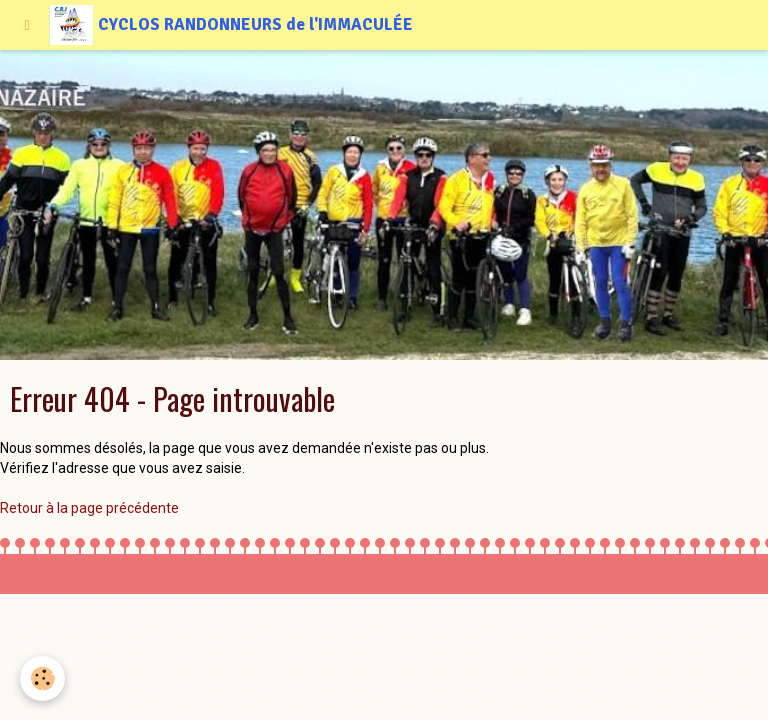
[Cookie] (42, 678)
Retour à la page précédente (89, 508)
